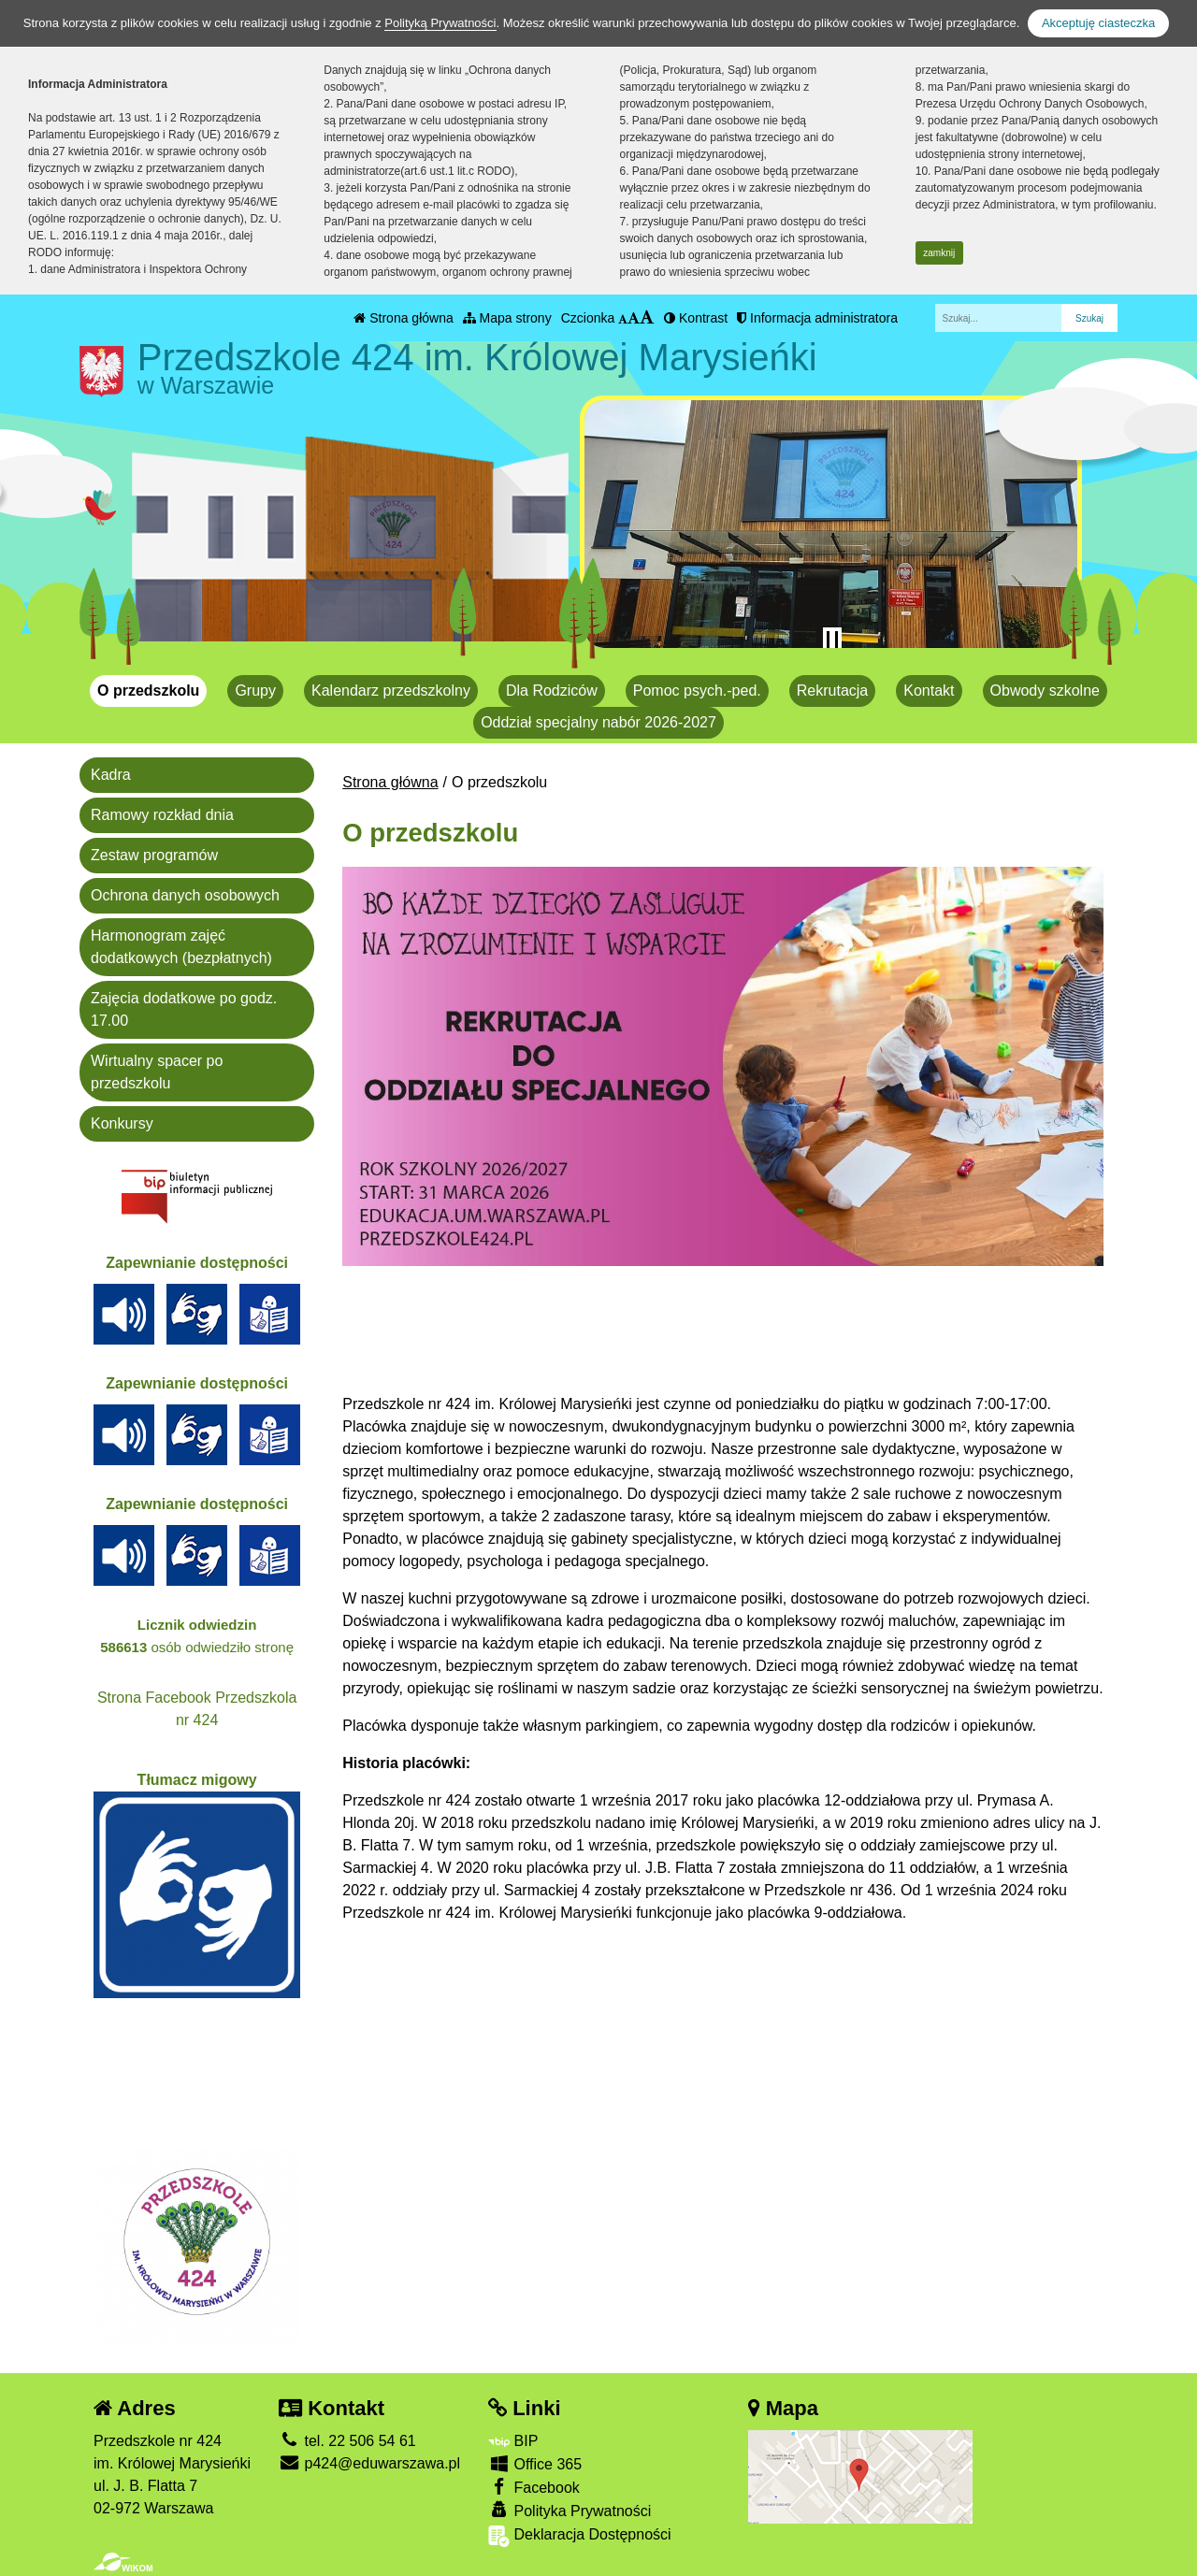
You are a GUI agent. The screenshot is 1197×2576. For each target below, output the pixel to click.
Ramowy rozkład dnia (162, 815)
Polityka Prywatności (569, 2510)
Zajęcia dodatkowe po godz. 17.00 (184, 1009)
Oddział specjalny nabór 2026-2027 (598, 722)
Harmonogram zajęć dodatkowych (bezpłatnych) (181, 947)
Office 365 (535, 2463)
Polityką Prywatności (440, 23)
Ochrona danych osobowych (185, 895)
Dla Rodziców (552, 690)
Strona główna (403, 317)
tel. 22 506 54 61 (347, 2441)
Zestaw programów (154, 855)
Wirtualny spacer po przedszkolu (157, 1072)
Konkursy (122, 1123)
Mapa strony (507, 317)
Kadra (111, 775)
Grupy (255, 690)
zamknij (939, 253)
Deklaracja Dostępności (579, 2536)
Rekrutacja (832, 690)
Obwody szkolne (1045, 690)
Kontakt (928, 690)
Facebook (534, 2487)
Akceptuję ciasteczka (1098, 23)
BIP (513, 2441)
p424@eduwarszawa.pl (369, 2463)
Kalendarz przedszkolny (390, 690)
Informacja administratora (817, 317)
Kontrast (696, 317)
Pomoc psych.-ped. (697, 690)
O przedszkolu (148, 690)
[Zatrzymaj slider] (832, 640)
